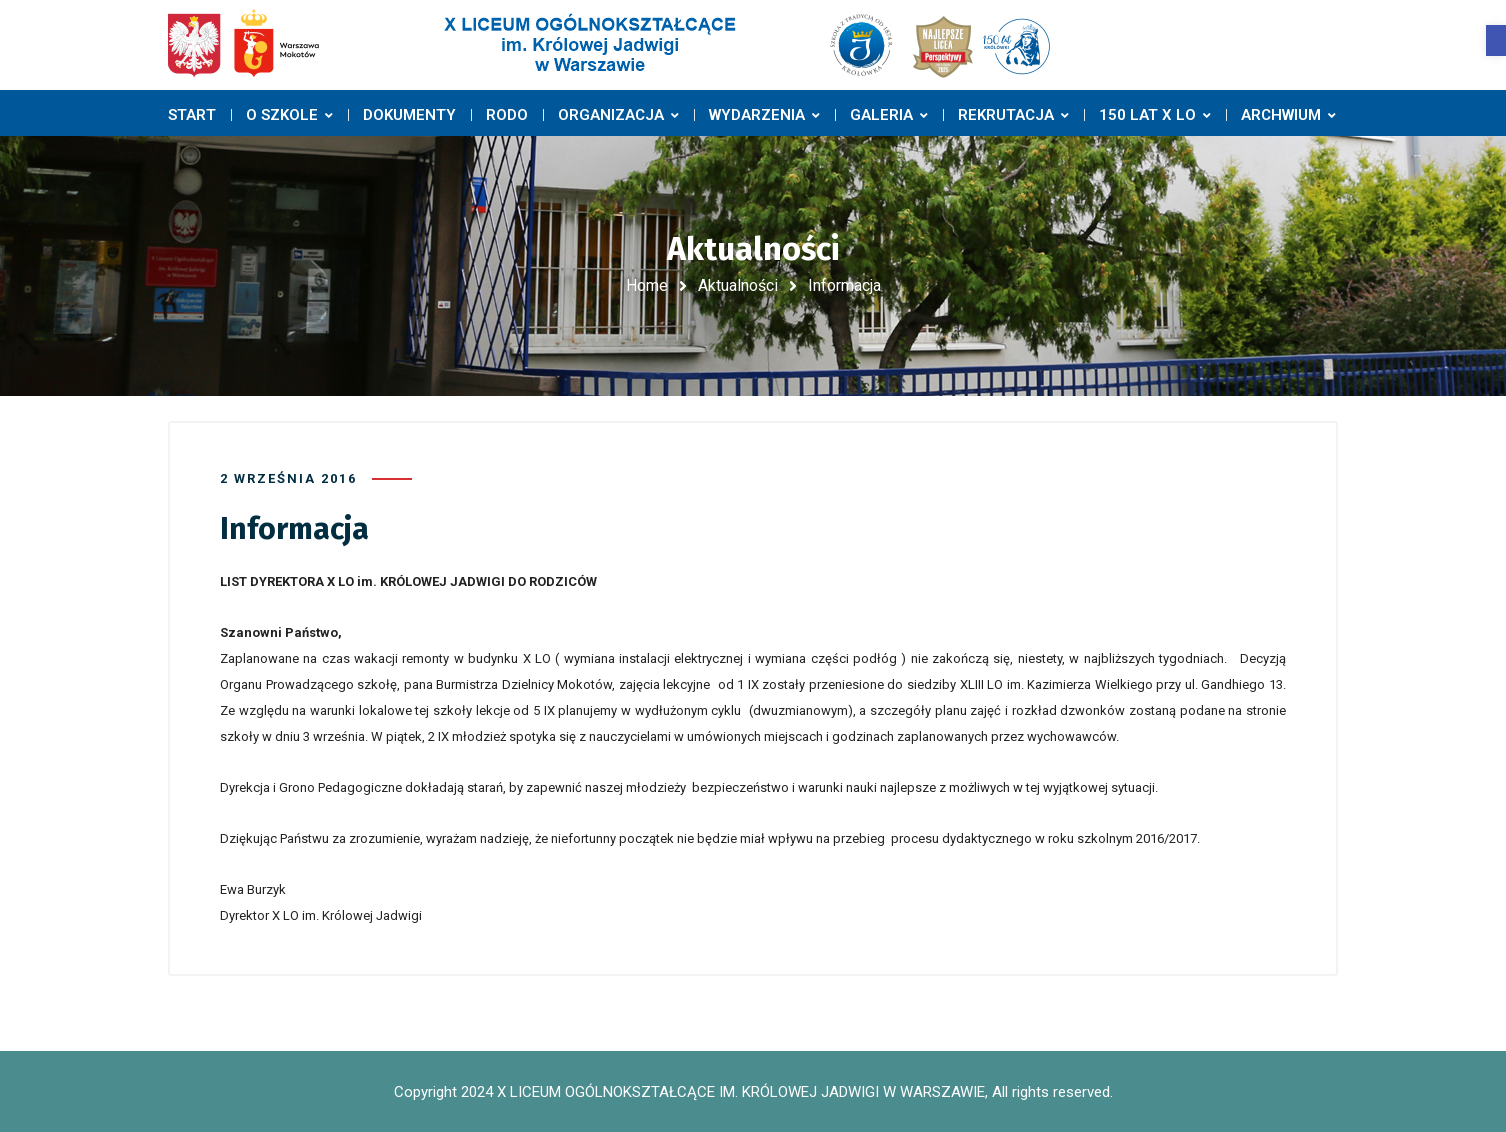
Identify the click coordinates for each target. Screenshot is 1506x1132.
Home (647, 285)
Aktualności (738, 285)
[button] (1496, 40)
